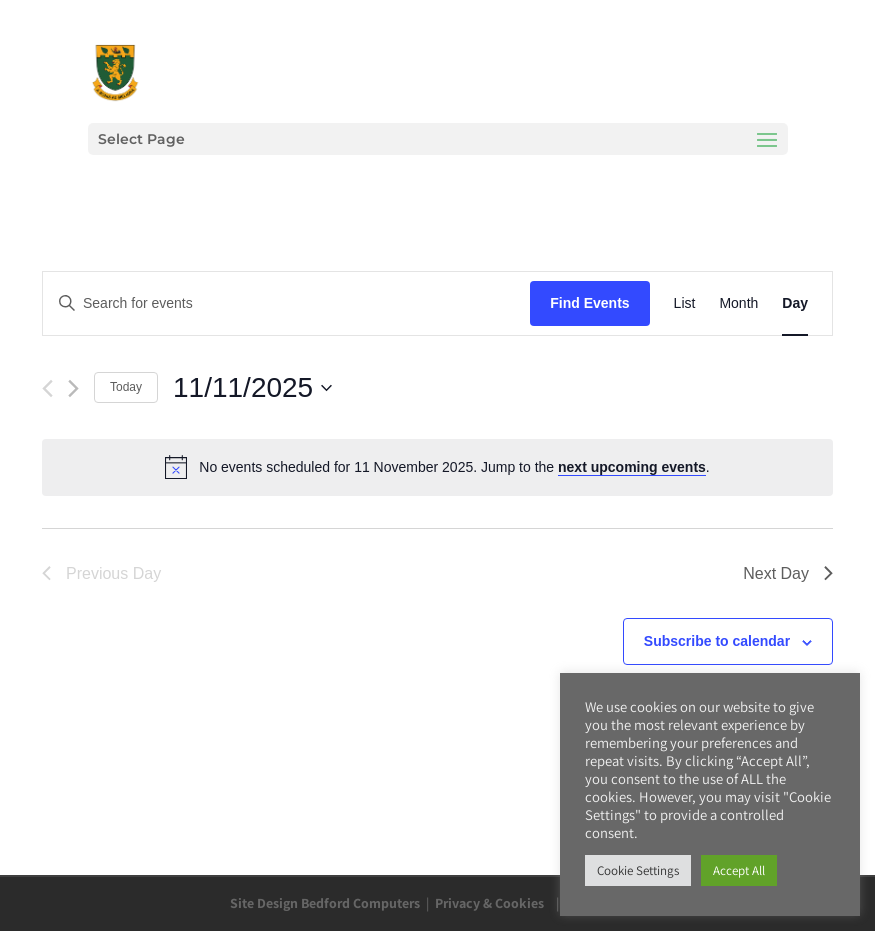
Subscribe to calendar (717, 641)
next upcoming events (632, 467)
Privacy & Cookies (489, 903)
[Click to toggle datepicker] (252, 388)
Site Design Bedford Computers (325, 903)
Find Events (589, 303)
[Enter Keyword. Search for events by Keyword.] (286, 303)
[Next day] (73, 388)
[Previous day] (47, 388)
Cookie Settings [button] (638, 870)
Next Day (788, 573)
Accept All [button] (739, 870)
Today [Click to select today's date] (126, 387)
